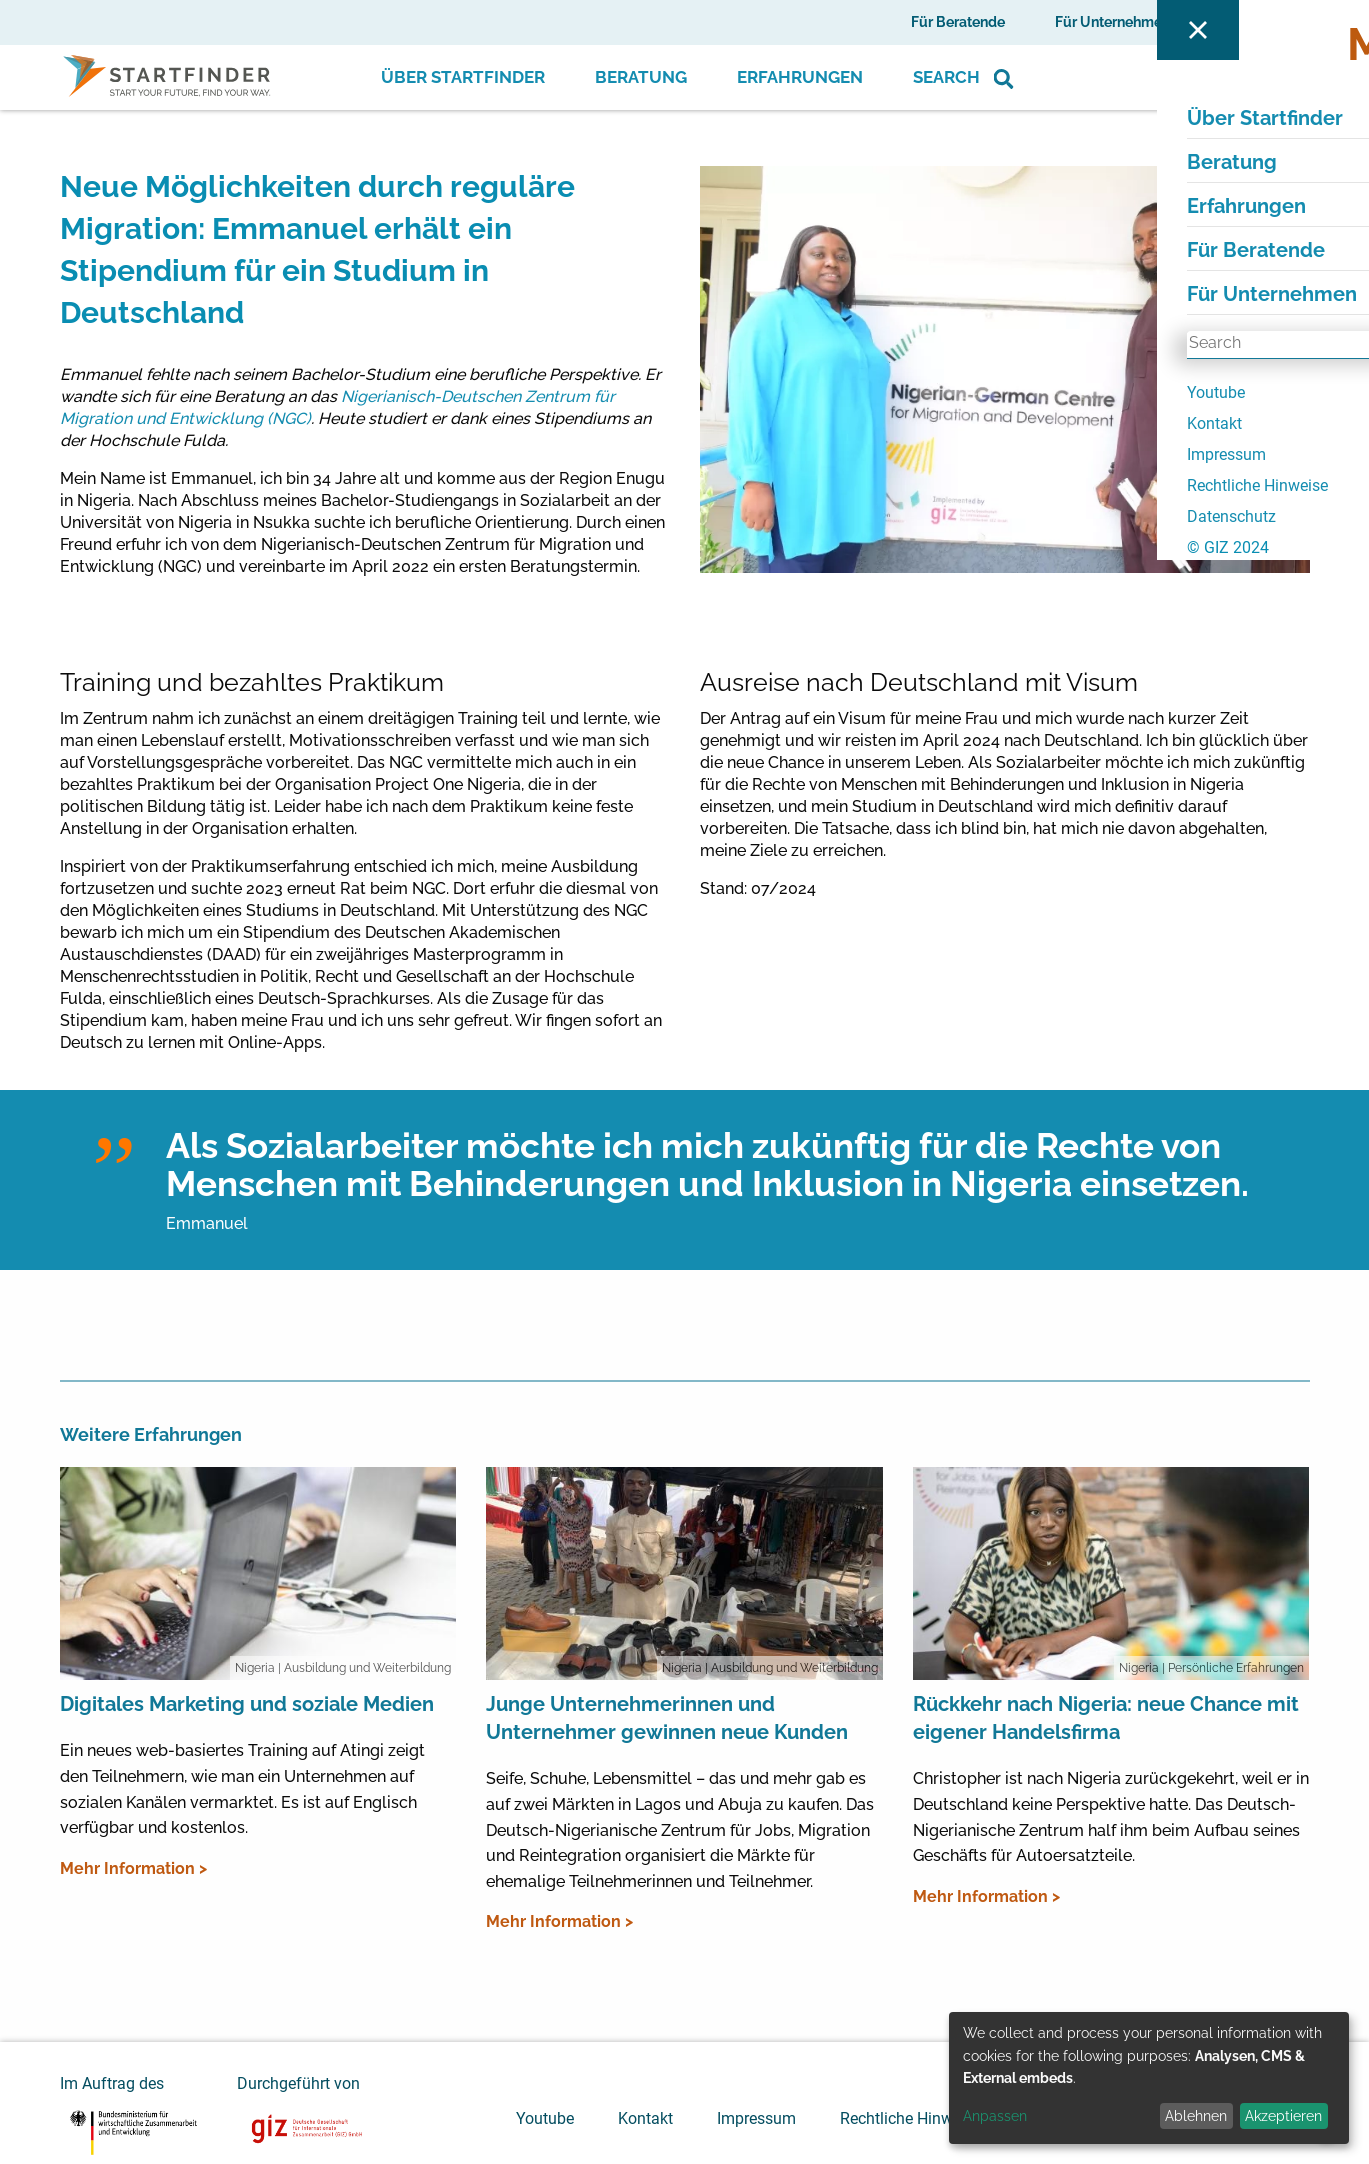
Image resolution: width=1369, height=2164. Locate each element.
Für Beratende (958, 22)
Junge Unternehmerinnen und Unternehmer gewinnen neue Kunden (667, 1718)
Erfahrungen (800, 77)
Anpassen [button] (995, 2116)
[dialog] (1149, 2078)
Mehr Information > (133, 1868)
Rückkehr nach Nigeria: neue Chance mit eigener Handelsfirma (1106, 1718)
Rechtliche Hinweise (910, 2118)
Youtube (545, 2118)
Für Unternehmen (1112, 22)
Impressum (756, 2118)
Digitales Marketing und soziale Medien (247, 1704)
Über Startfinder (463, 77)
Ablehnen (1196, 2116)
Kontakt (645, 2118)
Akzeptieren (1283, 2116)
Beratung (641, 77)
